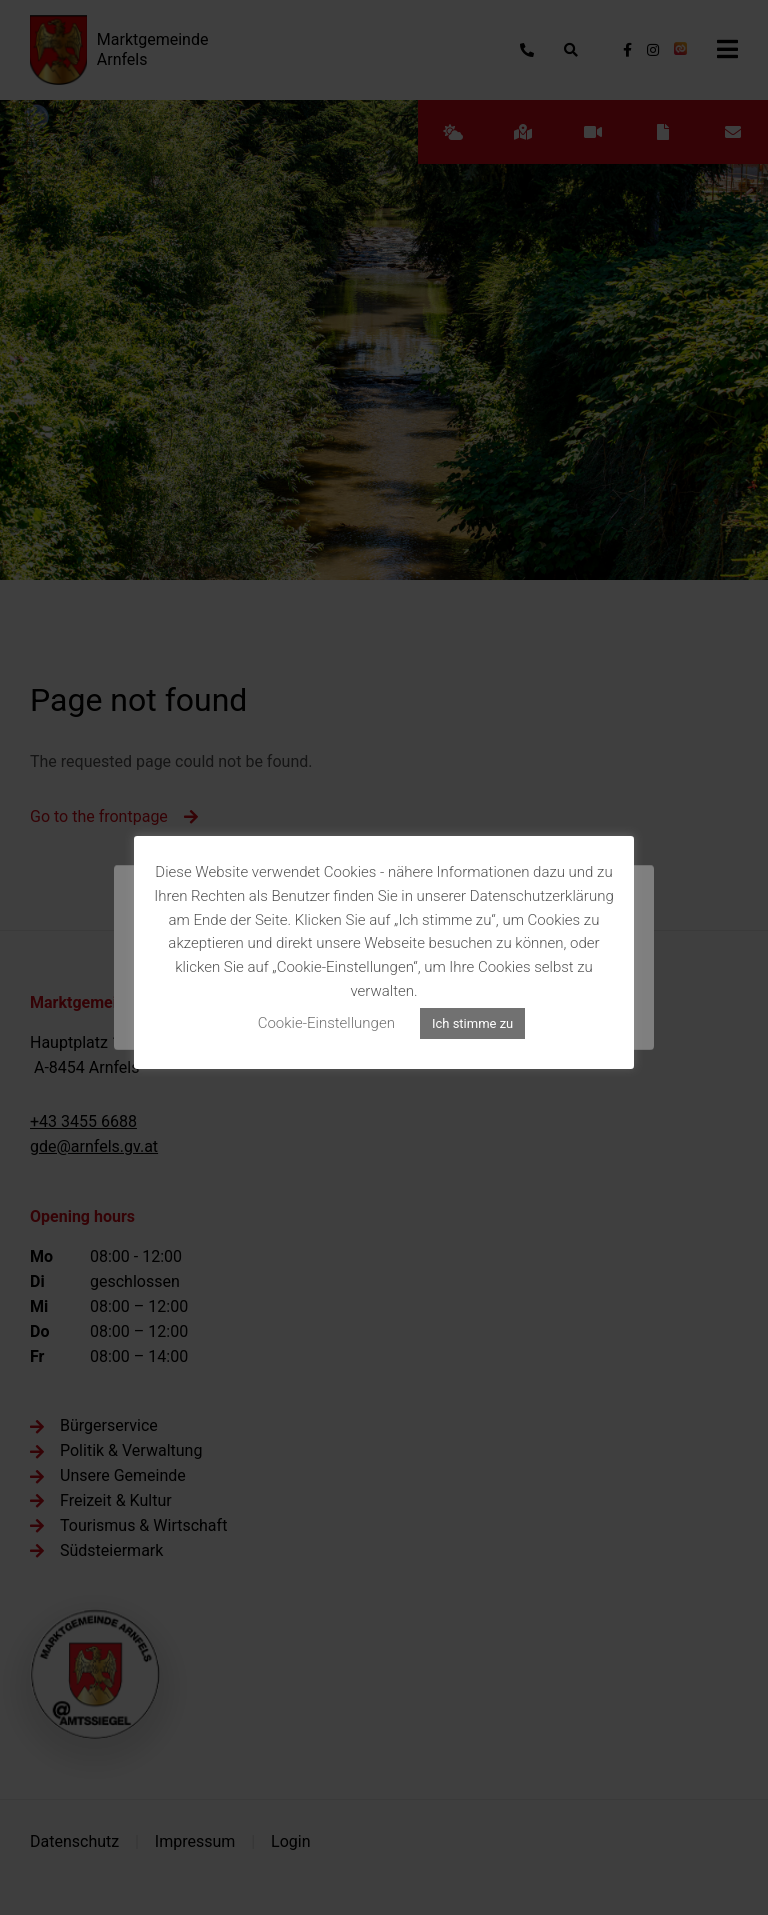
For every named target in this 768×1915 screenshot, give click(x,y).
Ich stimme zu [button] (472, 1023)
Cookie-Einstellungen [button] (326, 1023)
